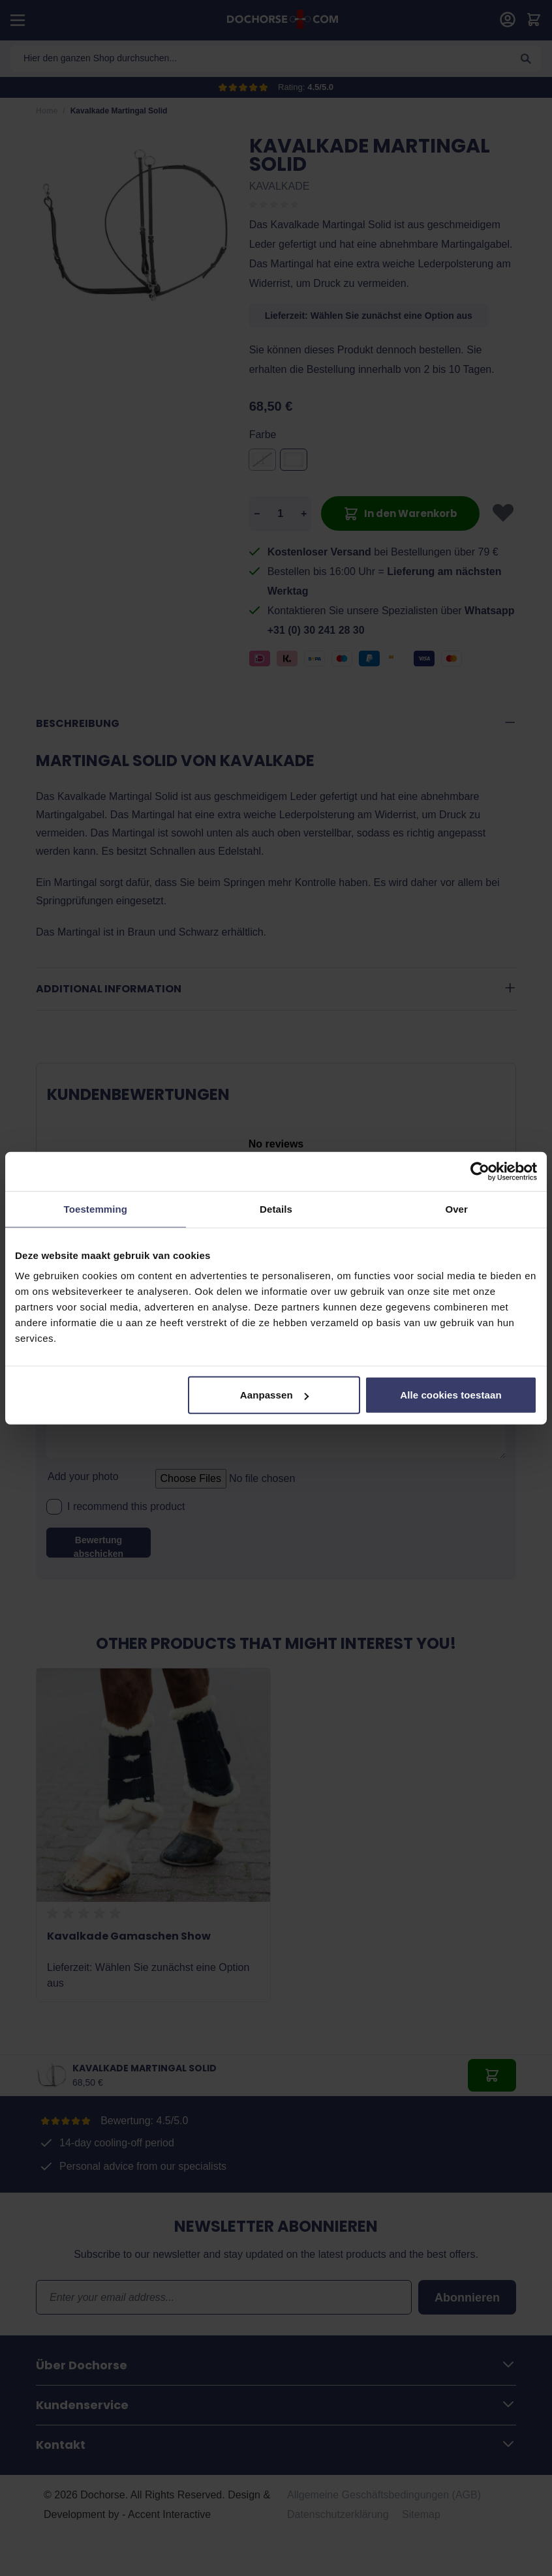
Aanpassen (274, 1394)
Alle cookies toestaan (451, 1394)
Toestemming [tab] (96, 1208)
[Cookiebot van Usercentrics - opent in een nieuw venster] (480, 1171)
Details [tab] (276, 1208)
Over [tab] (456, 1208)
